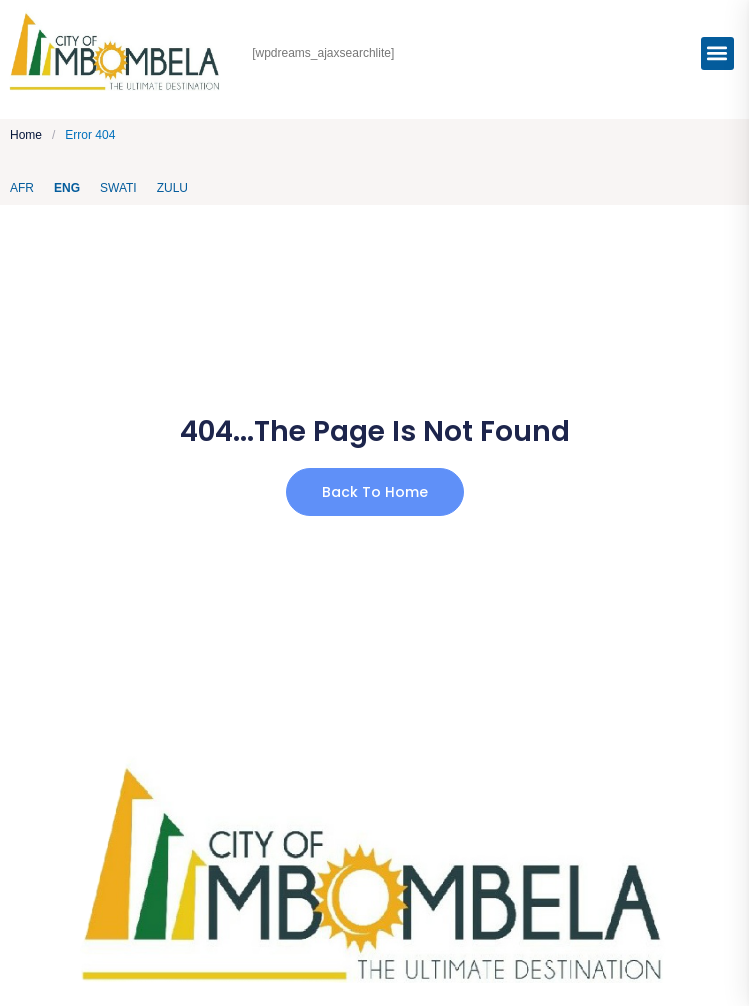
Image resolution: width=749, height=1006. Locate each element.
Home (26, 135)
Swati (118, 188)
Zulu (172, 188)
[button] (717, 53)
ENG (67, 188)
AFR (22, 188)
